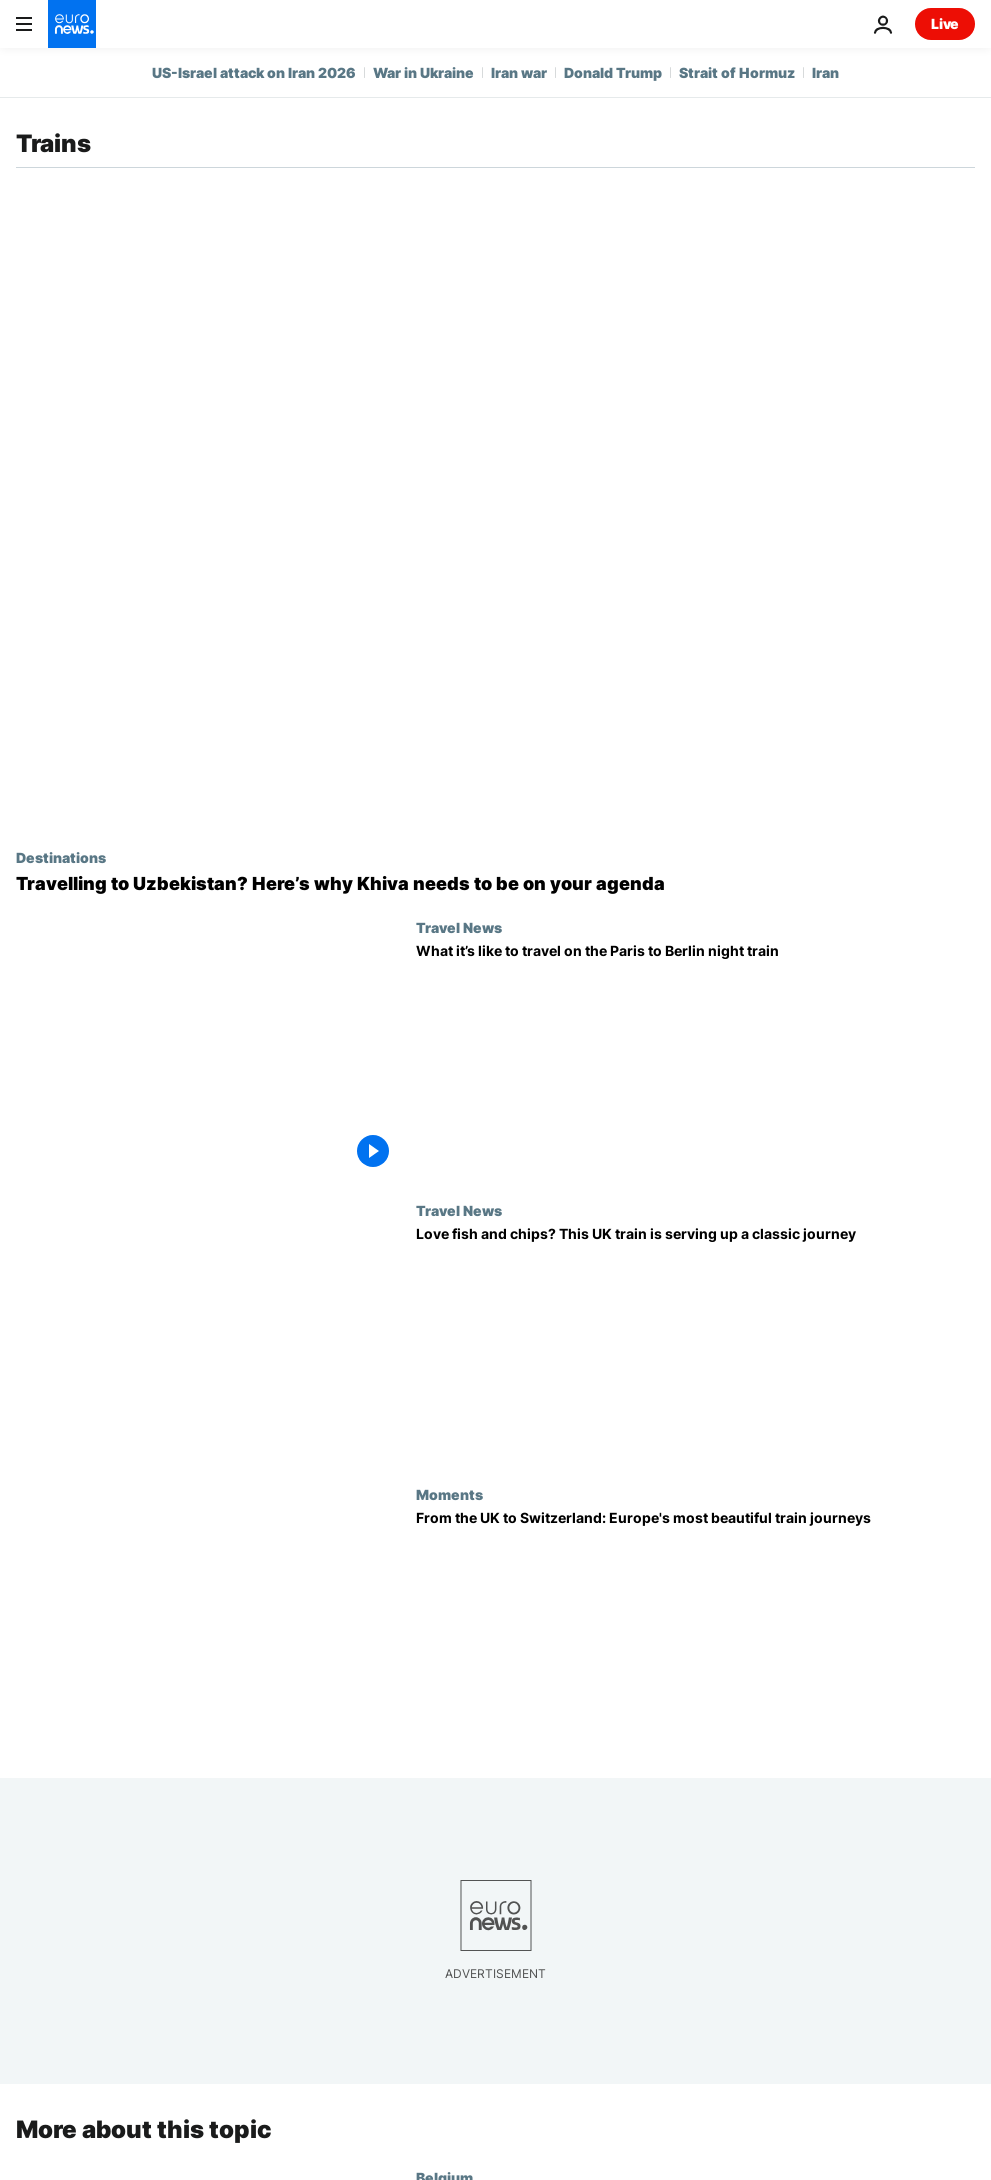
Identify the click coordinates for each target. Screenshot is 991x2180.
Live (945, 23)
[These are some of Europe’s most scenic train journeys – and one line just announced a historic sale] (695, 1628)
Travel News (459, 927)
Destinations (61, 857)
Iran (825, 72)
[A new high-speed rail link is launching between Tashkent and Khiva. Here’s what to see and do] (495, 884)
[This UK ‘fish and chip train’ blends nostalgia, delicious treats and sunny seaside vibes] (695, 1344)
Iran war (519, 72)
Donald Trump (613, 72)
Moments (449, 1494)
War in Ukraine (423, 72)
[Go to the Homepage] (72, 24)
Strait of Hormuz (737, 72)
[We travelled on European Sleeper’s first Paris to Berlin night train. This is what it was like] (695, 1061)
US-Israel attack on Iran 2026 (254, 72)
